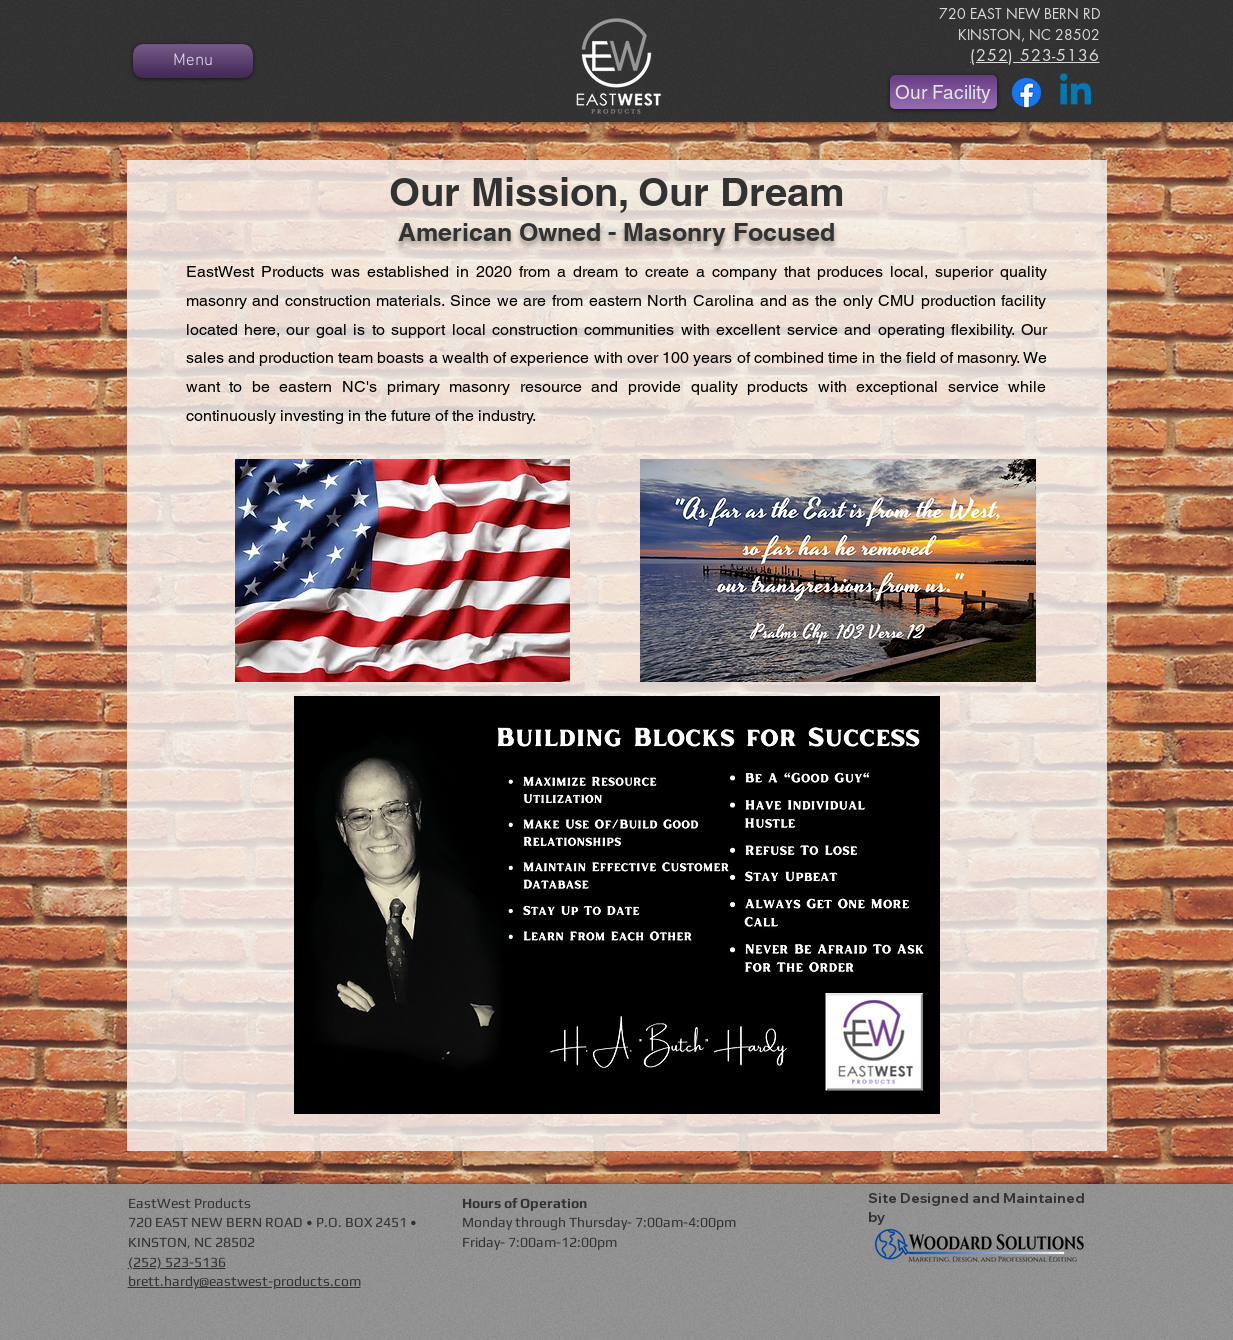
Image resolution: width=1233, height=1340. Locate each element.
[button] (617, 905)
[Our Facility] (943, 92)
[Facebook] (1026, 92)
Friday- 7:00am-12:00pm (539, 1242)
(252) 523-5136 (177, 1262)
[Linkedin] (1075, 92)
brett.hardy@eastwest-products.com (244, 1281)
